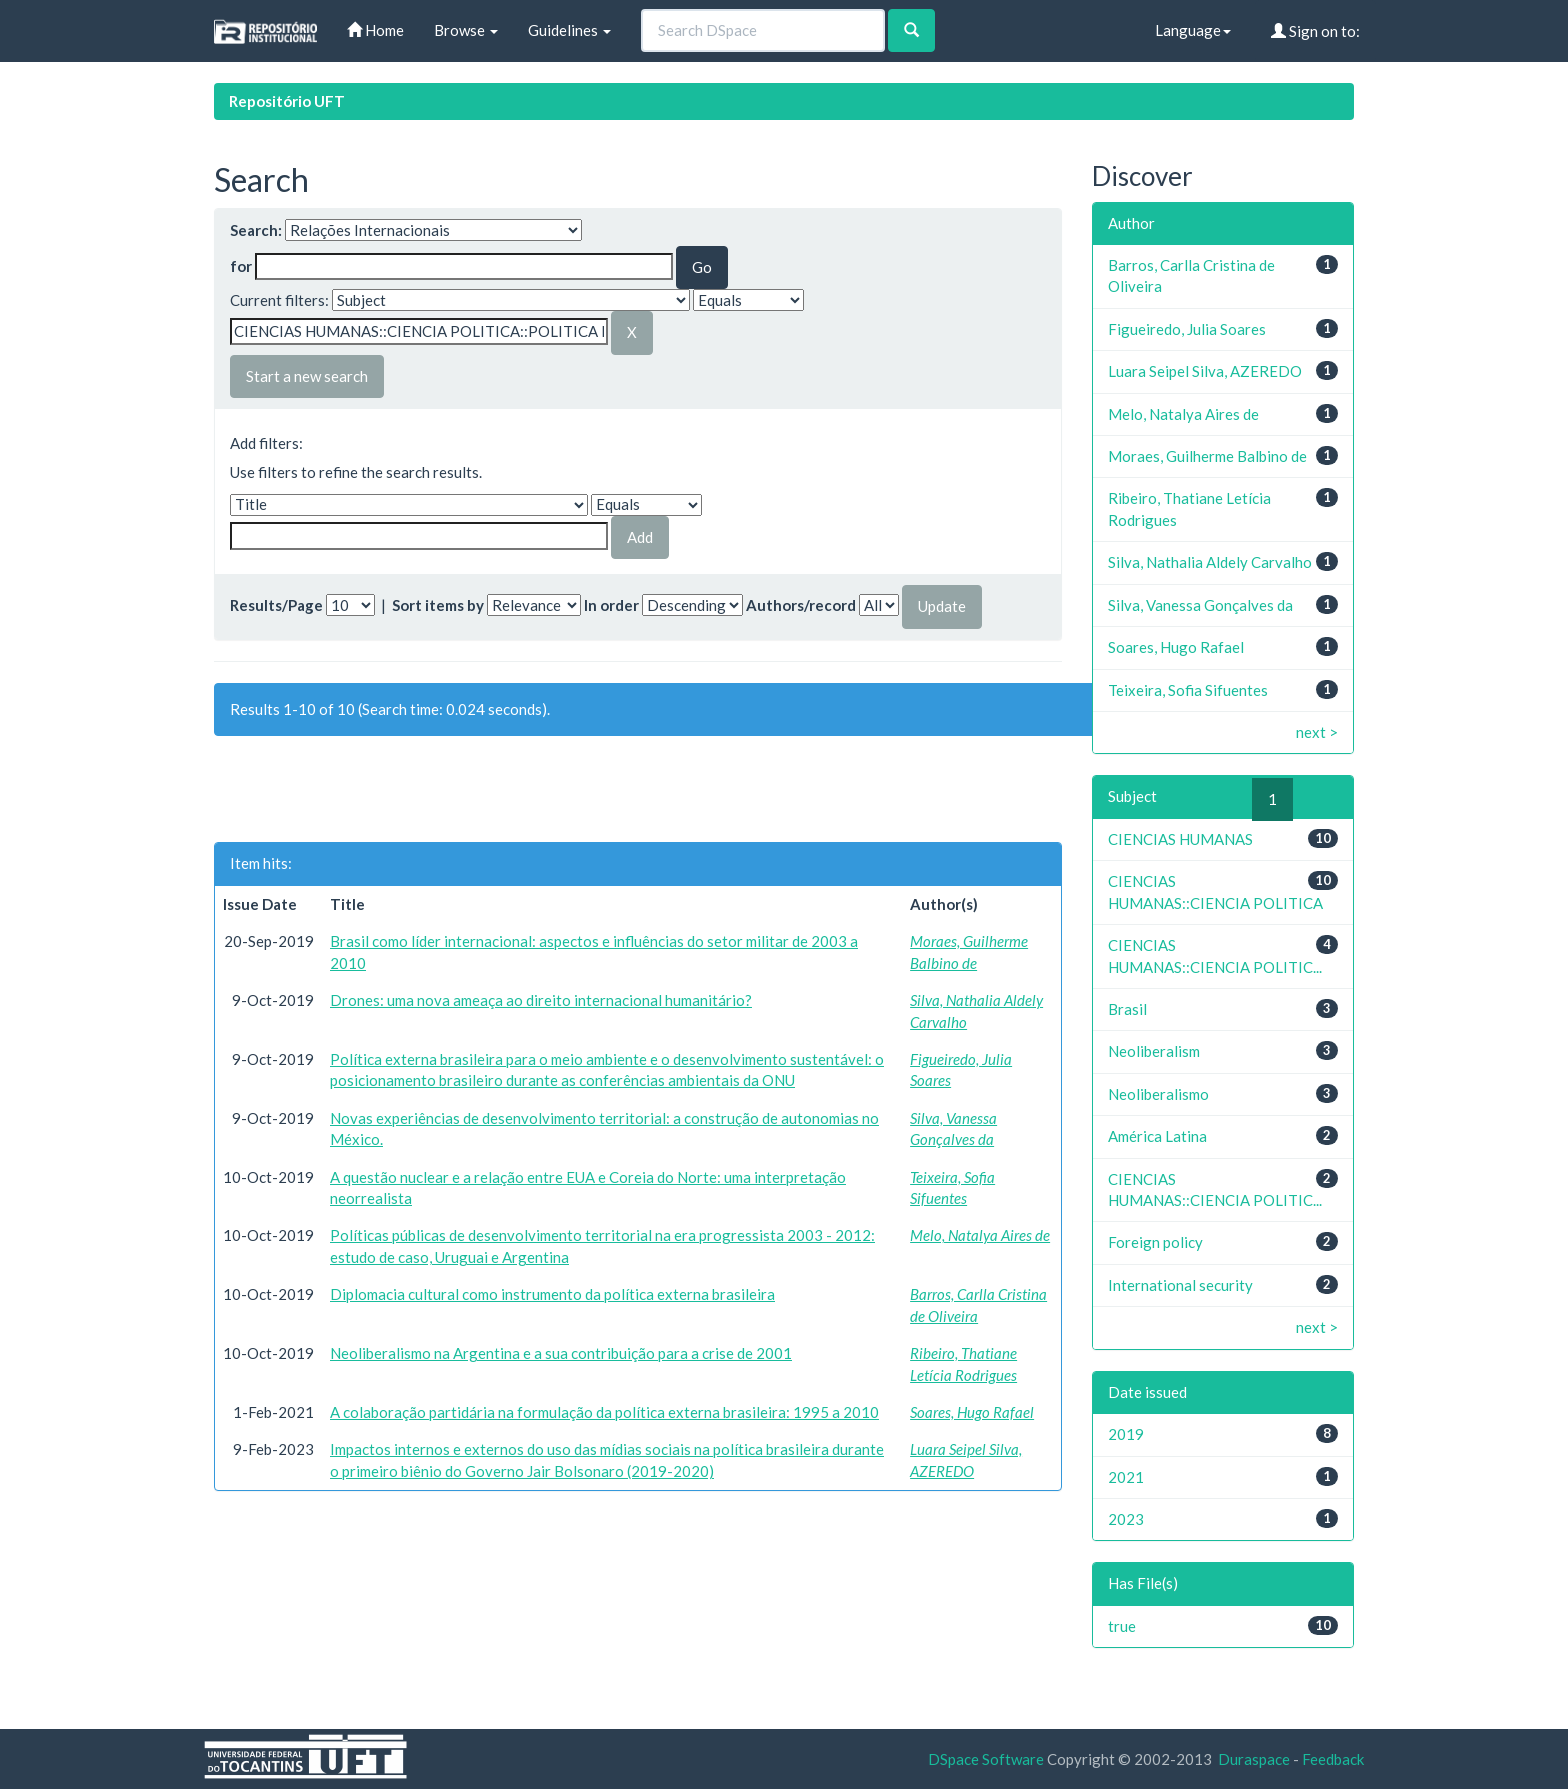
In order (611, 605)
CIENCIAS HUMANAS (1180, 839)
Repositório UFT (287, 101)
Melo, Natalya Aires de (980, 1235)
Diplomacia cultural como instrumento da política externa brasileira (552, 1294)
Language (1193, 30)
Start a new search (307, 376)
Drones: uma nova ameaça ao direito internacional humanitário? (541, 1000)
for (241, 266)
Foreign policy (1155, 1242)
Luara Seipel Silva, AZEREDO (1205, 371)
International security (1180, 1285)
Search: (256, 230)
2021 (1126, 1477)
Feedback (1333, 1759)
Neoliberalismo (1158, 1094)
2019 (1126, 1434)
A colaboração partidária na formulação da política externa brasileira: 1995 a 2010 (604, 1412)
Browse (466, 30)
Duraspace (1254, 1759)
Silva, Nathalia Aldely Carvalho (1210, 562)
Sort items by (438, 605)
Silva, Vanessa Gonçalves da (1200, 605)
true (1122, 1626)
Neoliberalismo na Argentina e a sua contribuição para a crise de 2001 (561, 1353)
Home (375, 30)
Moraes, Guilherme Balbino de (1207, 456)
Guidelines (569, 30)
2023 (1126, 1519)
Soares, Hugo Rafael (972, 1412)
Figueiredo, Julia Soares (1187, 329)
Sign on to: (1315, 31)
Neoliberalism (1154, 1051)
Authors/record (801, 605)
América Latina (1157, 1136)
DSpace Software (986, 1759)
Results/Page (276, 605)
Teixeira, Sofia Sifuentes (1188, 690)
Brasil (1127, 1009)
